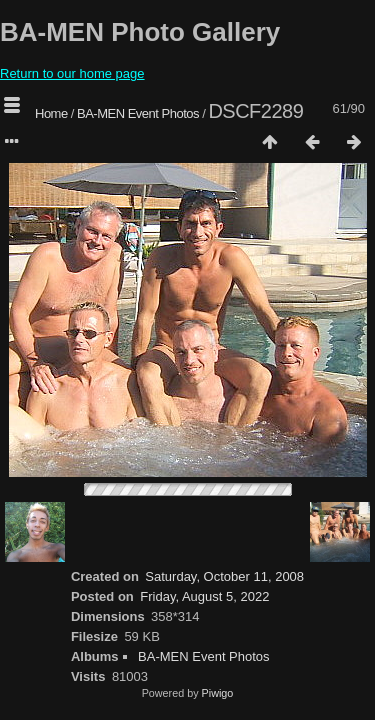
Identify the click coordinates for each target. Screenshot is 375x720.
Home (51, 113)
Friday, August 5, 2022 (204, 596)
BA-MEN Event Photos (138, 113)
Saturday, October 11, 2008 (224, 576)
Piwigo (218, 693)
